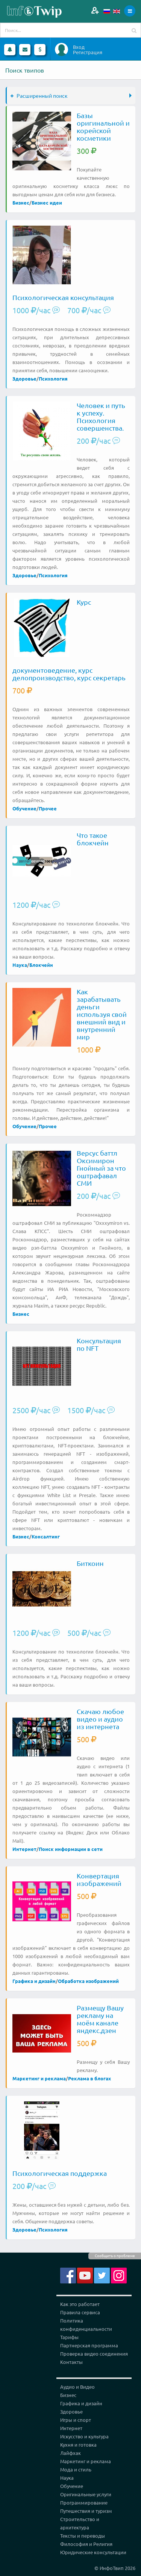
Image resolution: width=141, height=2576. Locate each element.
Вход (79, 47)
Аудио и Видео (77, 2386)
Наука (19, 965)
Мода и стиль (75, 2469)
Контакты (71, 2362)
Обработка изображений (88, 1981)
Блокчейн (41, 965)
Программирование (84, 2502)
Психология (53, 378)
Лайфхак (70, 2453)
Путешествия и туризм (86, 2511)
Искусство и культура (84, 2436)
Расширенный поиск (39, 95)
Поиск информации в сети (71, 1849)
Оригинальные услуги (85, 2494)
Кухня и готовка (78, 2444)
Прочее (48, 808)
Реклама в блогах (89, 2078)
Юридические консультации (93, 2552)
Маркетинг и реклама (39, 2078)
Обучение (24, 808)
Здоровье (24, 378)
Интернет (24, 1849)
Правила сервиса (80, 2312)
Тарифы (69, 2337)
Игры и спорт (75, 2420)
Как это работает (80, 2304)
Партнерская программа (89, 2345)
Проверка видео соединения (94, 2353)
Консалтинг (46, 1536)
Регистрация (87, 52)
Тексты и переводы (82, 2535)
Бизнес (20, 202)
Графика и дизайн (34, 1981)
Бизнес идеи (47, 202)
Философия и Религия (86, 2544)
